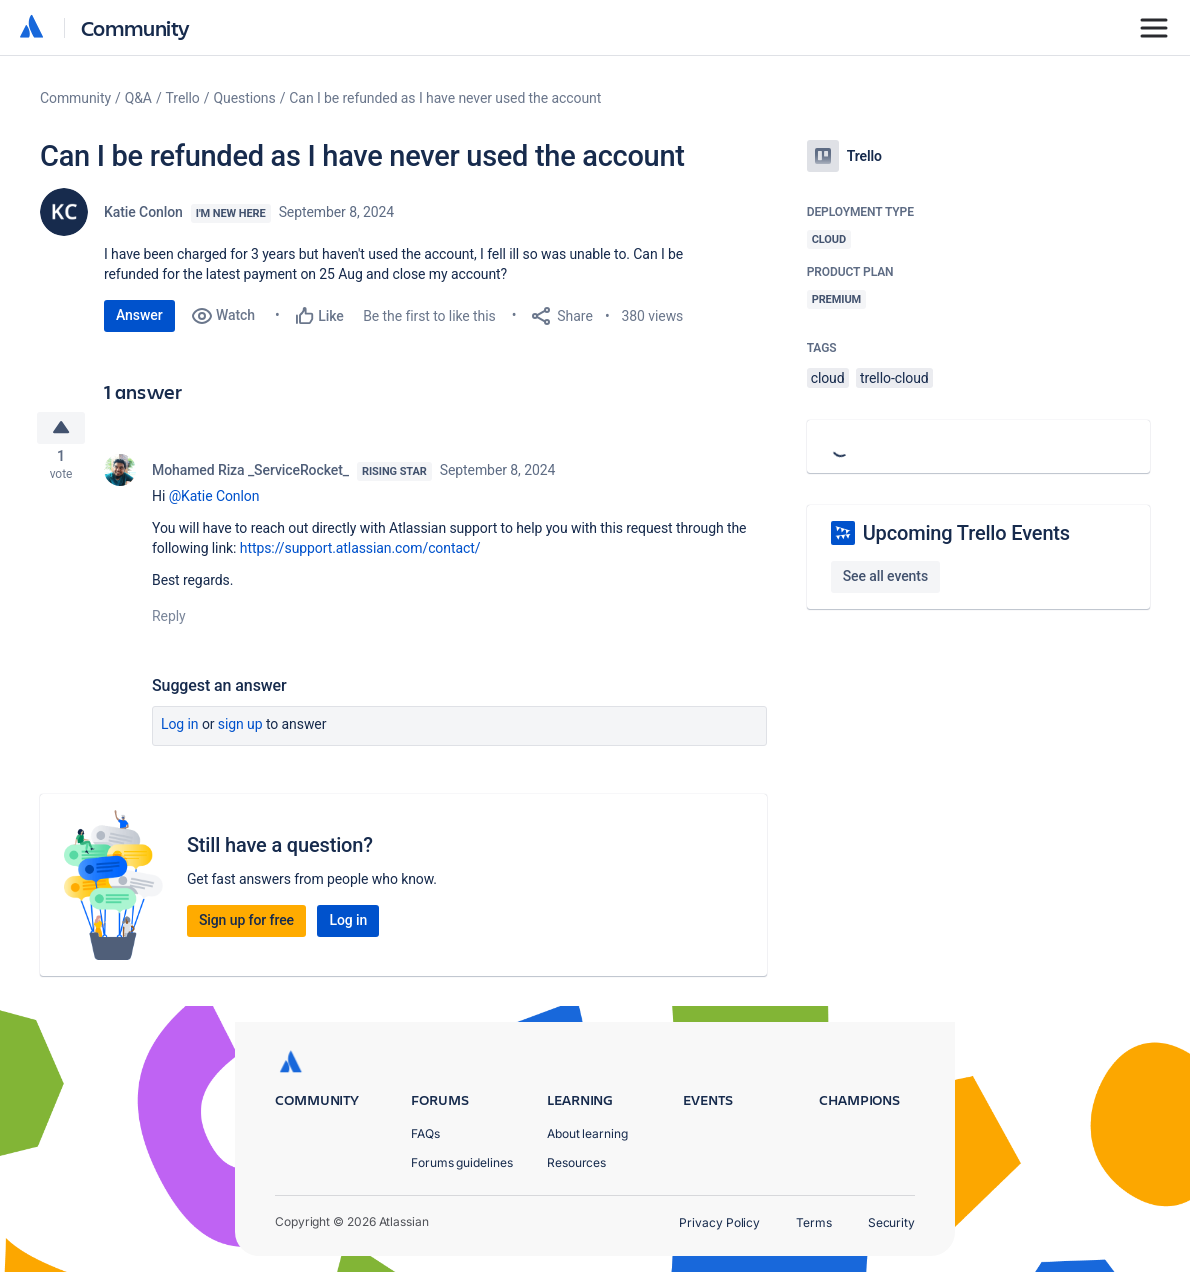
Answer (139, 315)
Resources (576, 1162)
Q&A (138, 98)
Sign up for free (246, 926)
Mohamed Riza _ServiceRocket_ (250, 476)
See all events (885, 576)
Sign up (240, 730)
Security (891, 1222)
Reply (169, 622)
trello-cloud (894, 378)
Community (135, 27)
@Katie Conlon (214, 502)
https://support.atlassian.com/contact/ (360, 554)
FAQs (425, 1133)
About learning (587, 1133)
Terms (814, 1222)
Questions (244, 98)
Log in (180, 730)
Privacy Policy (719, 1222)
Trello (183, 98)
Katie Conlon (143, 212)
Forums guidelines (462, 1162)
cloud (828, 378)
